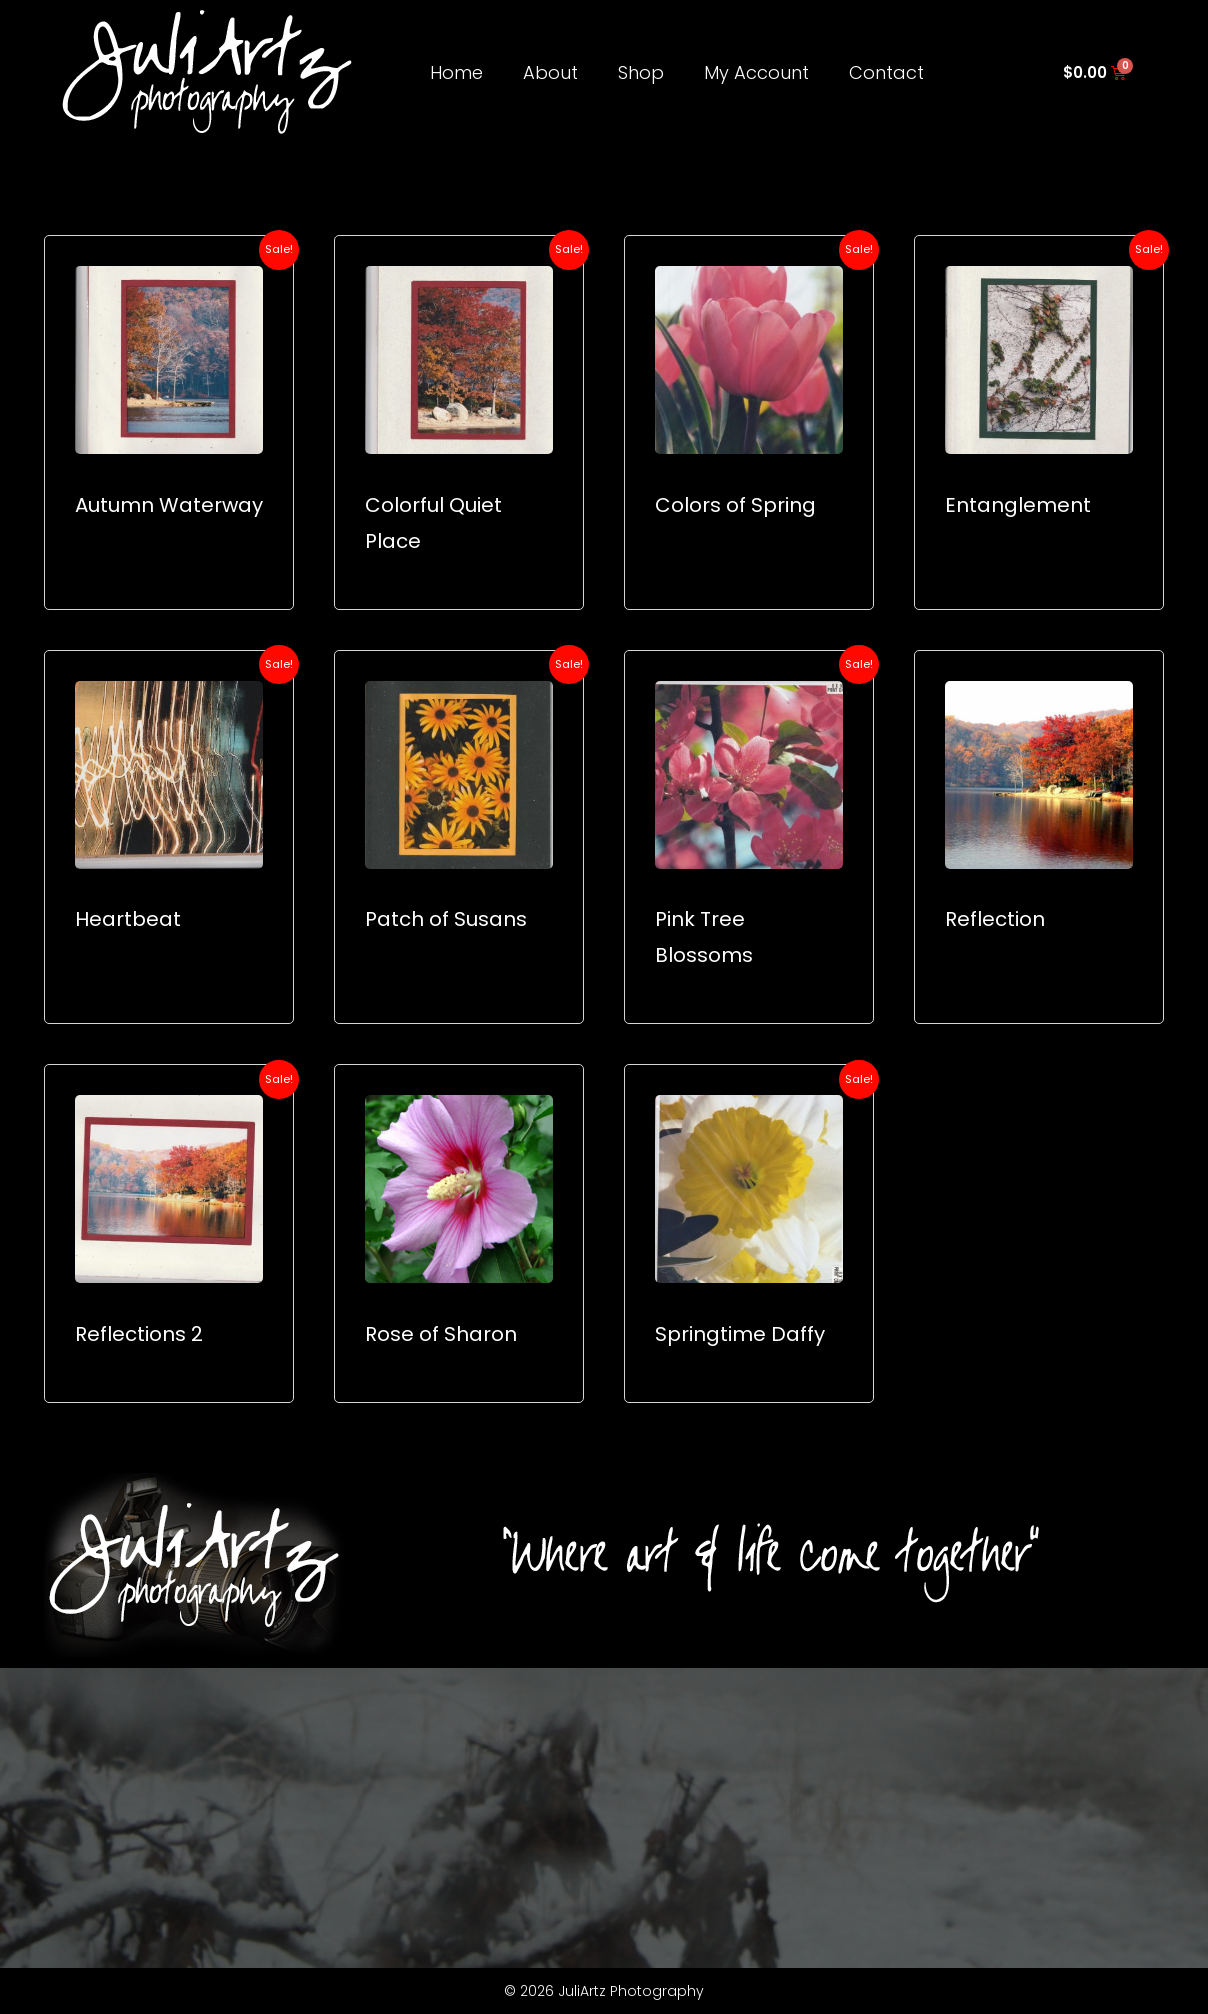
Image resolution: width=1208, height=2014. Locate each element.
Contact (886, 72)
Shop (641, 72)
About (550, 72)
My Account (756, 72)
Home (456, 72)
